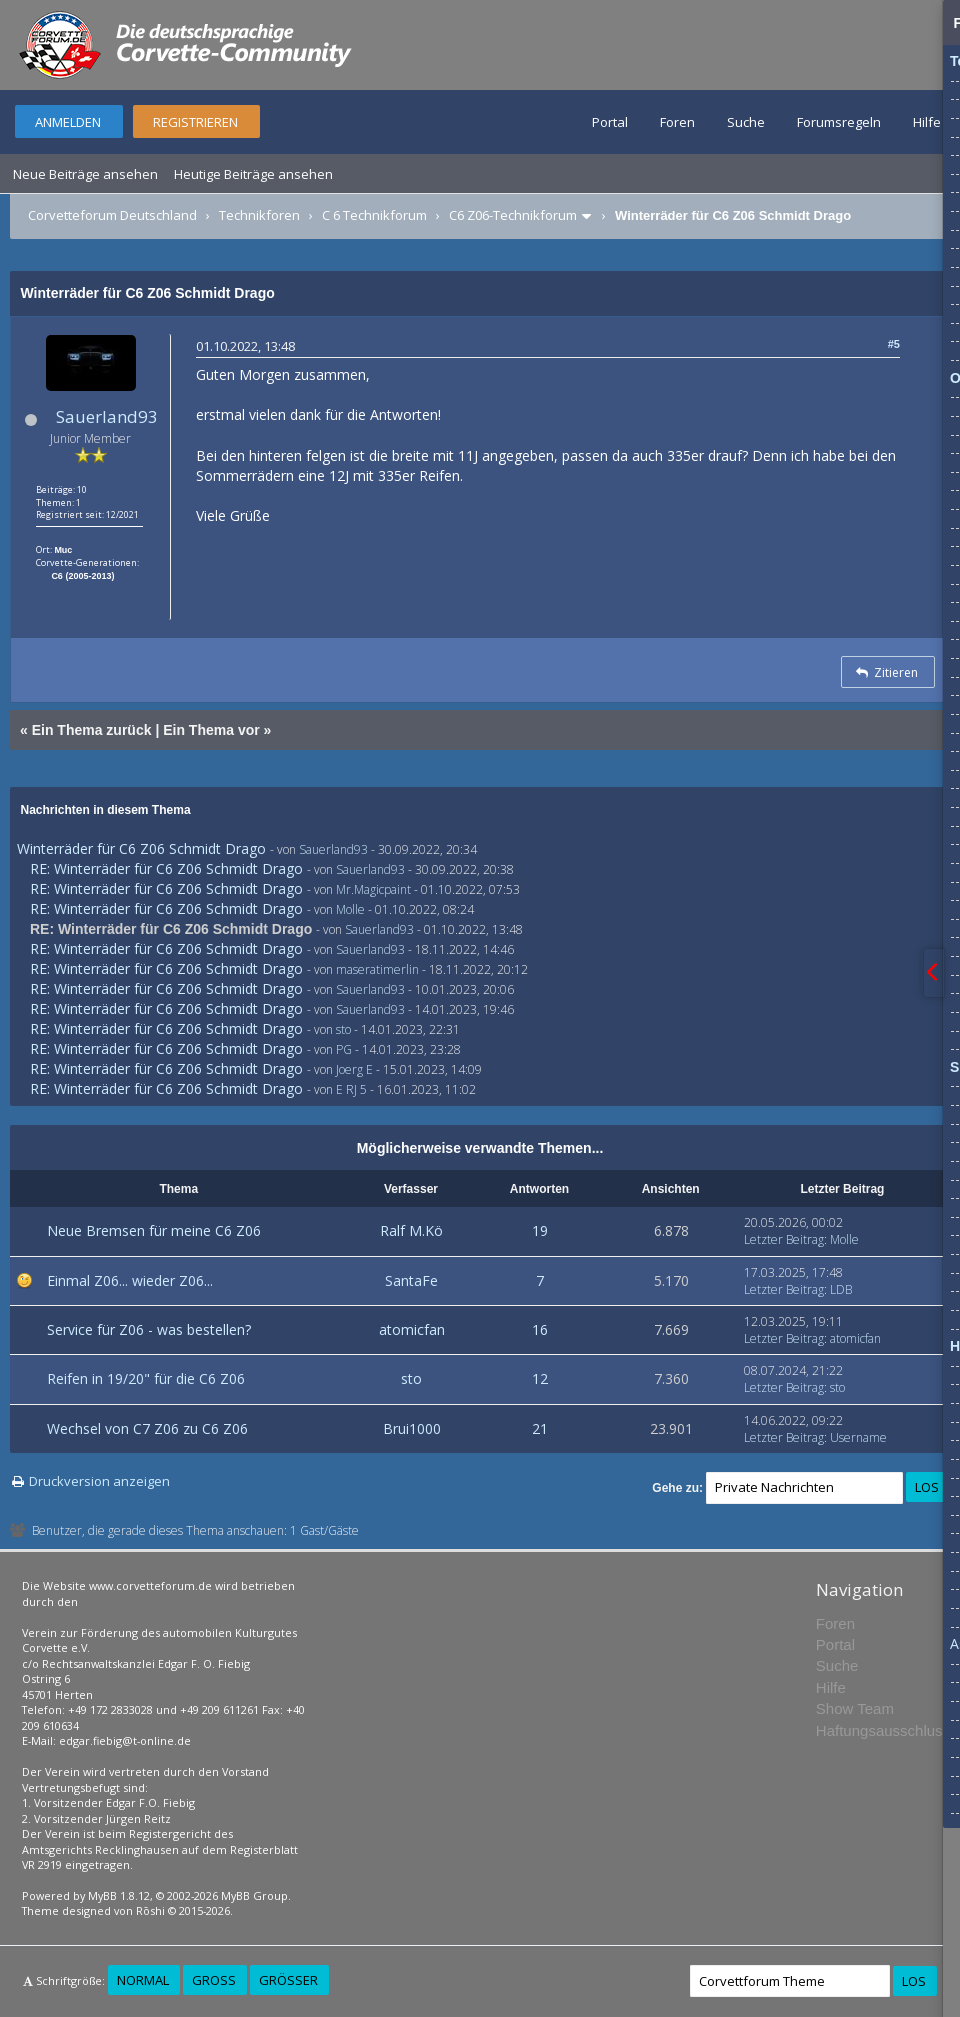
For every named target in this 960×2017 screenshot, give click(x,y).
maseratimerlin (377, 969)
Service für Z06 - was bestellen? (149, 1329)
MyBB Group (254, 1895)
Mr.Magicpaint (373, 889)
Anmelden (68, 122)
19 (540, 1230)
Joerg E (354, 1069)
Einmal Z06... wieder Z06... (130, 1280)
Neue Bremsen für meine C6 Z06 (154, 1230)
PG (344, 1049)
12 (540, 1378)
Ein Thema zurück (92, 730)
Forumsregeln (839, 122)
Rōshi (150, 1910)
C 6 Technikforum (374, 215)
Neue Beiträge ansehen (85, 174)
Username (858, 1437)
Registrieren (195, 122)
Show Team (855, 1708)
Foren (677, 122)
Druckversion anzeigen (99, 1481)
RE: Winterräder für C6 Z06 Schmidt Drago (166, 868)
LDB (841, 1289)
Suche (746, 122)
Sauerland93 (107, 416)
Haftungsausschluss (883, 1730)
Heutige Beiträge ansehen (253, 174)
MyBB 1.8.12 (119, 1895)
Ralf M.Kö (411, 1230)
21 (540, 1428)
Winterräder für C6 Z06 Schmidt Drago (141, 848)
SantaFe (411, 1280)
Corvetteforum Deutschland (112, 215)
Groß (214, 1980)
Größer (288, 1980)
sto (343, 1029)
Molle (350, 909)
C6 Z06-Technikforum (513, 215)
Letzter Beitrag (784, 1239)
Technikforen (259, 215)
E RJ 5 (351, 1089)
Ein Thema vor (211, 730)
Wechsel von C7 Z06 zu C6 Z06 (147, 1428)
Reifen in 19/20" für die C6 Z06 (146, 1378)
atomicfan (412, 1329)
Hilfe (927, 122)
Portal (610, 122)
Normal (143, 1980)
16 (540, 1329)
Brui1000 (412, 1428)
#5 (894, 344)
